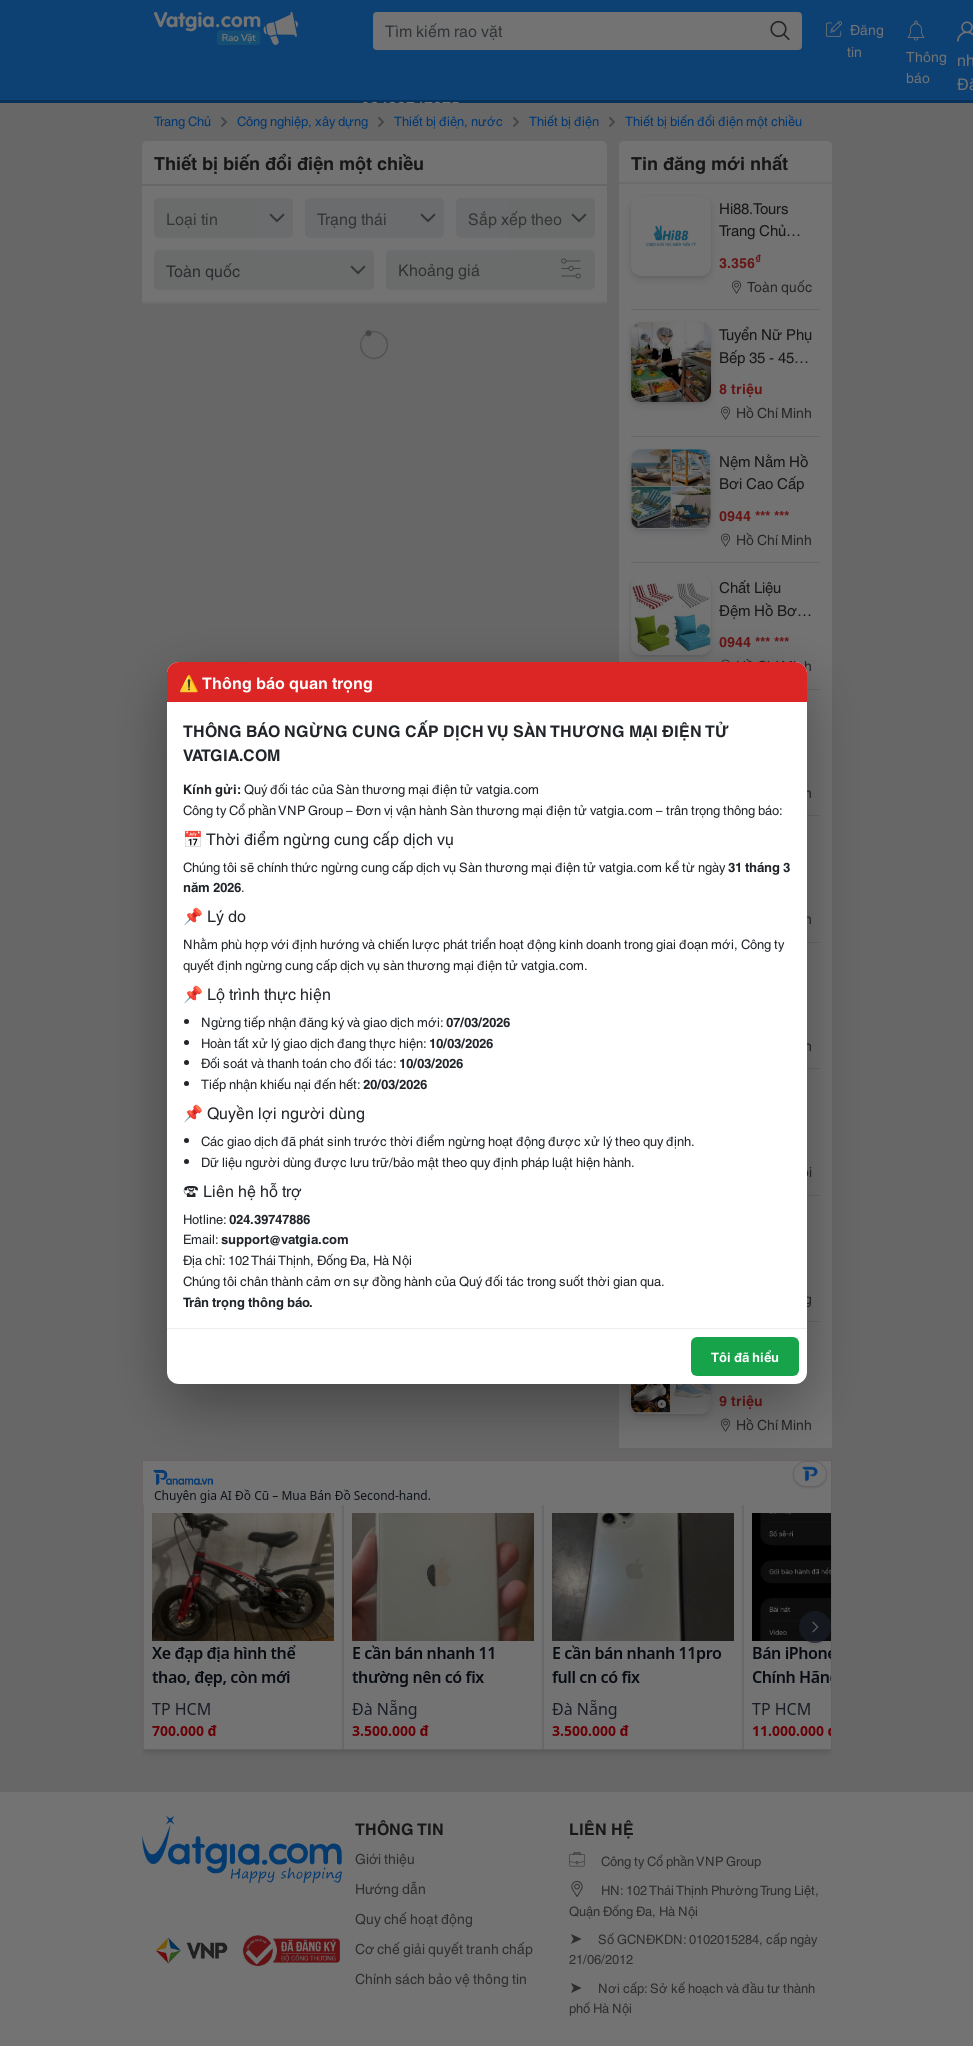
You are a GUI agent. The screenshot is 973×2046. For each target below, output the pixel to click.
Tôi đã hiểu (745, 1356)
